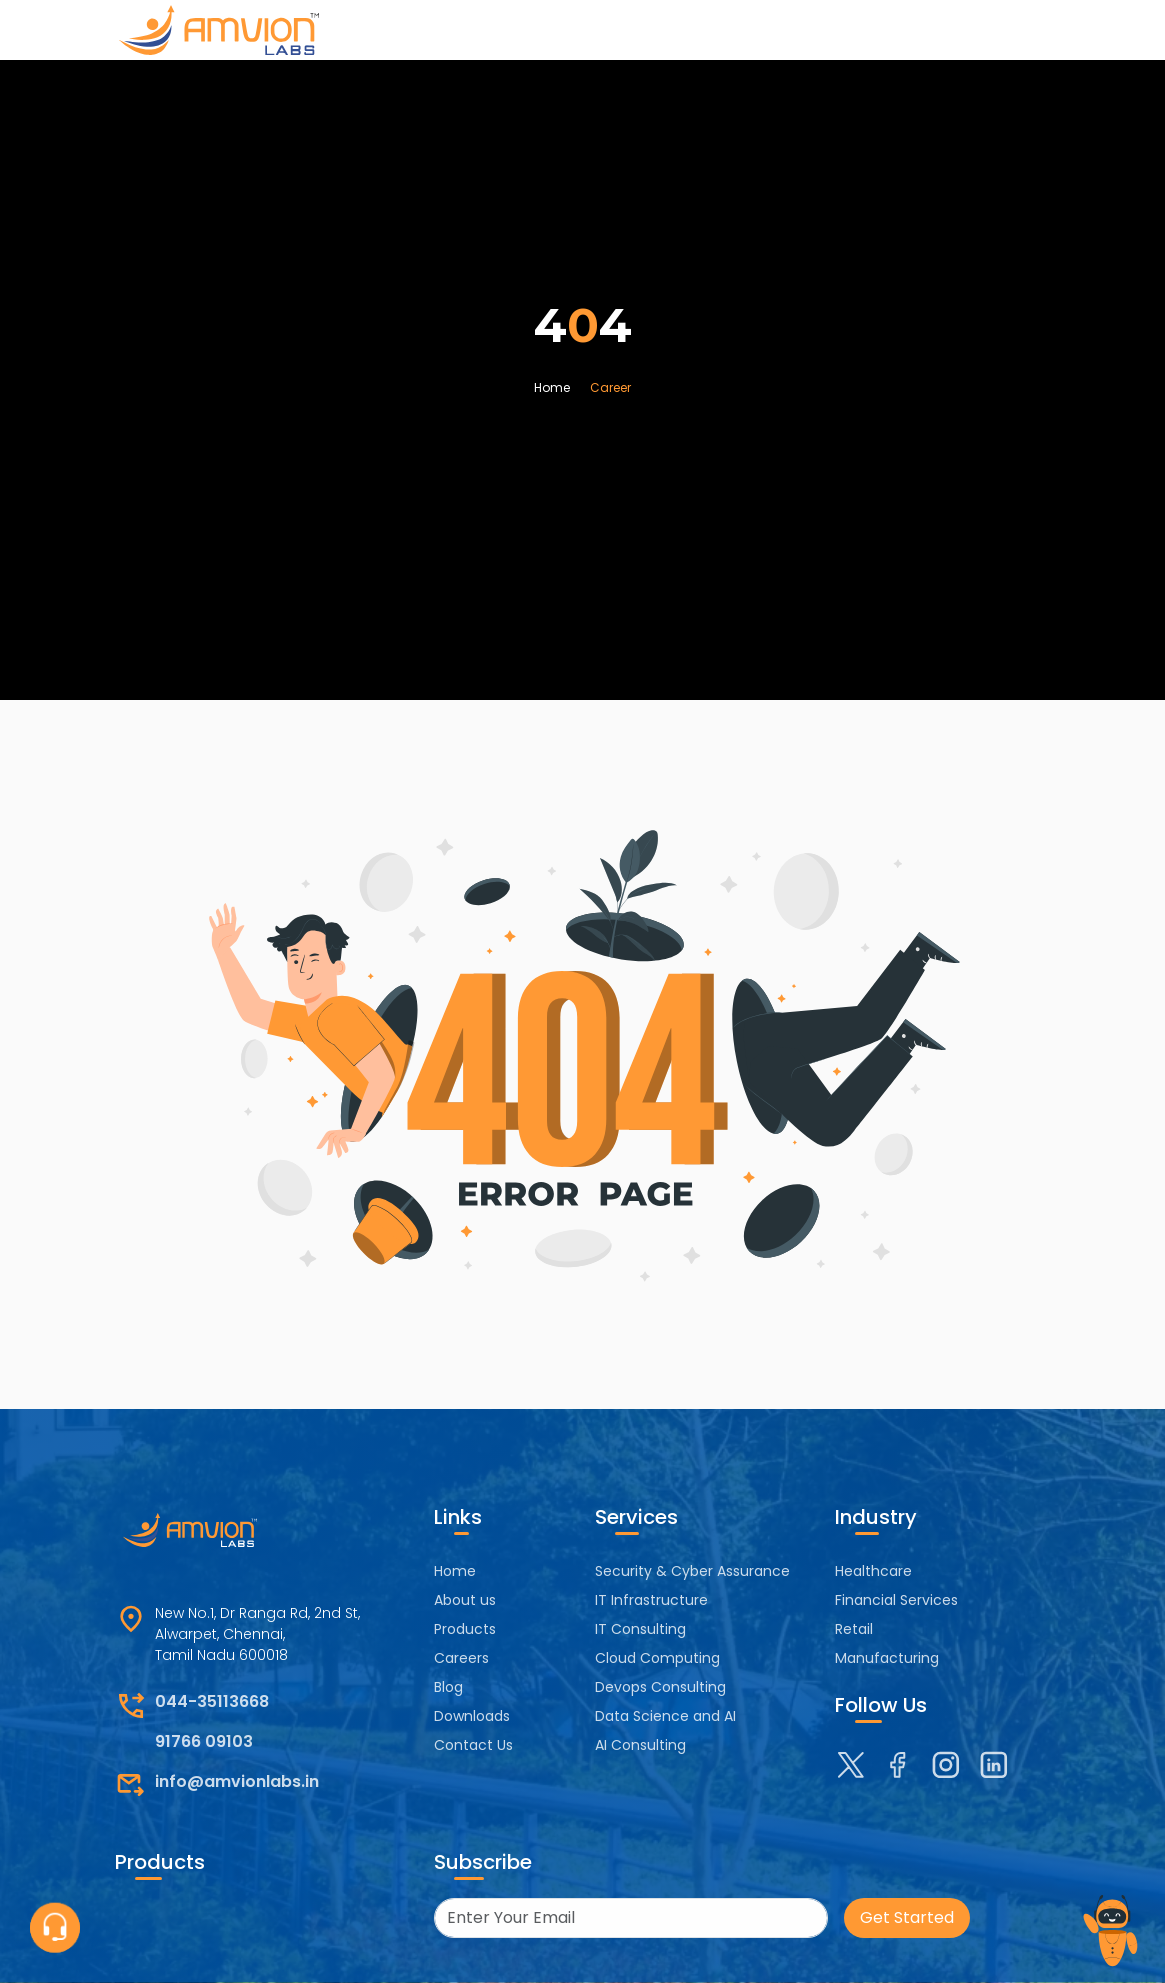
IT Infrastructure (651, 1600)
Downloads (472, 1716)
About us (465, 1600)
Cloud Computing (657, 1658)
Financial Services (896, 1600)
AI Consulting (640, 1745)
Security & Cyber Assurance (692, 1571)
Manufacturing (887, 1658)
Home (552, 387)
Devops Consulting (660, 1687)
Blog (448, 1687)
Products (465, 1629)
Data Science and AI (665, 1716)
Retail (854, 1629)
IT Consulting (640, 1629)
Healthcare (873, 1571)
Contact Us (473, 1745)
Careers (461, 1658)
